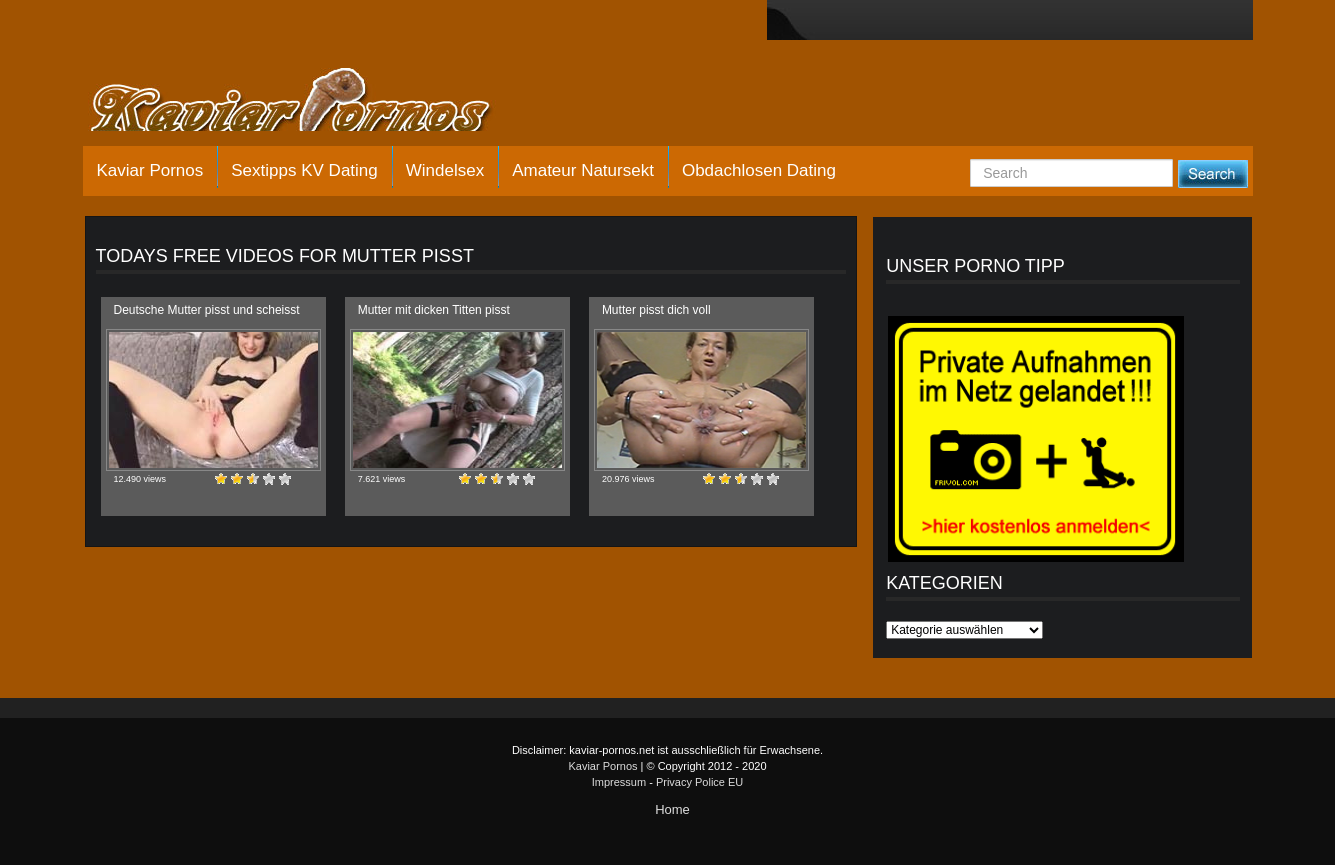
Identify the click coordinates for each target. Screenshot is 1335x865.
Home (672, 809)
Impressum (619, 782)
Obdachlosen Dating (759, 170)
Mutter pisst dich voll (656, 310)
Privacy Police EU (699, 782)
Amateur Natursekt (583, 170)
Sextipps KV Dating (304, 170)
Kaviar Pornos (150, 170)
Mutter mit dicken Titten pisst (434, 310)
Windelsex (445, 170)
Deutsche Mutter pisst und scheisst (207, 310)
